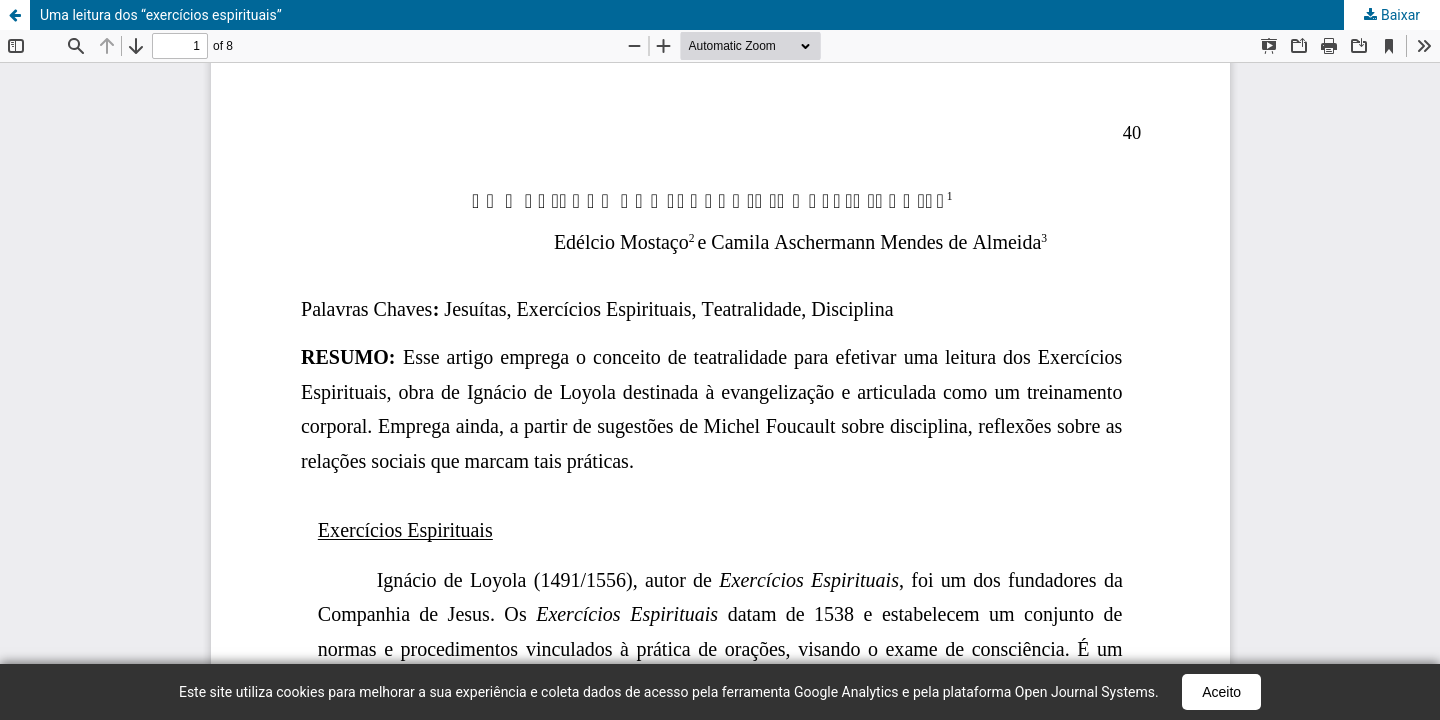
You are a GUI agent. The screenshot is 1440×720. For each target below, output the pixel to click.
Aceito (1221, 692)
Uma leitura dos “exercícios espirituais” (161, 15)
